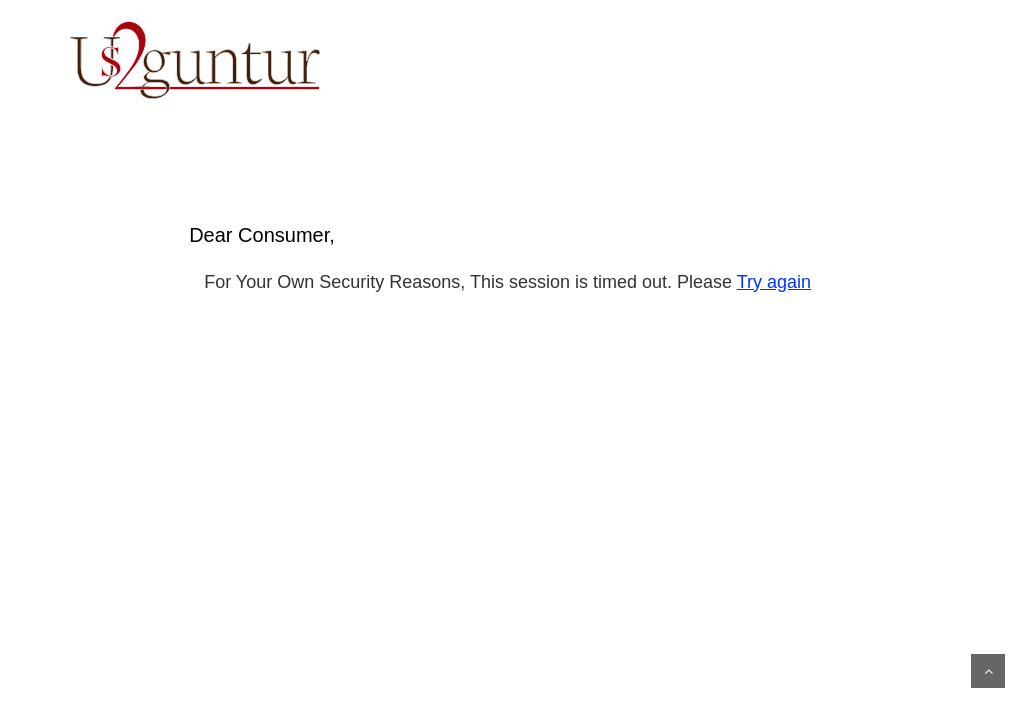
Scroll (988, 671)
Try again (774, 282)
